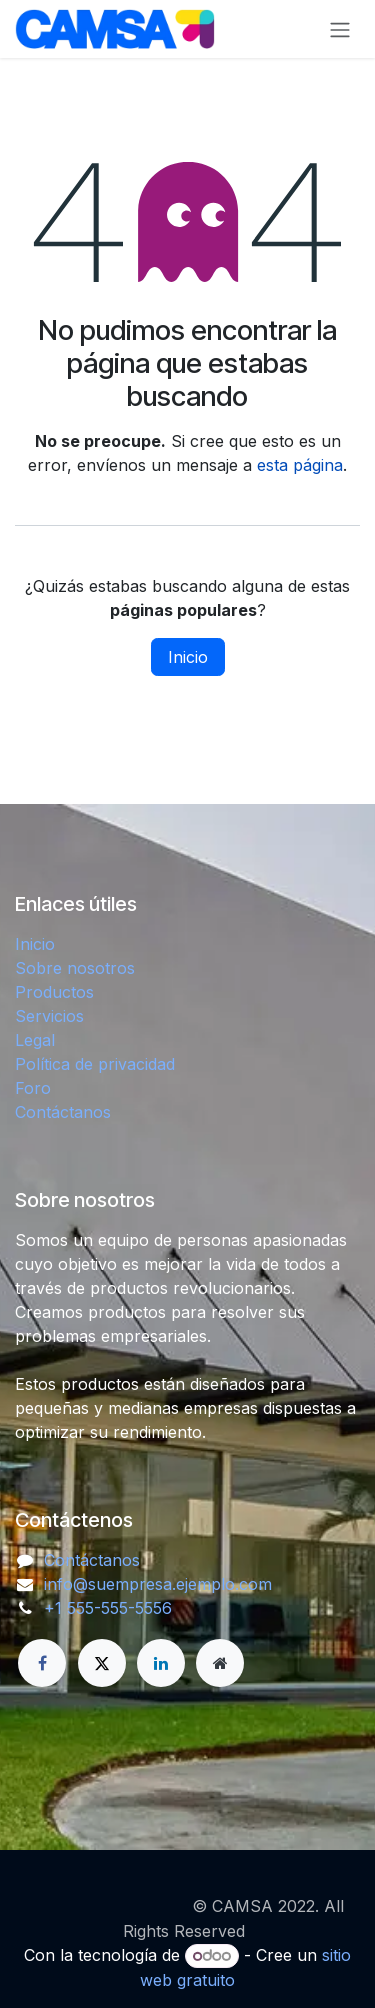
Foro (33, 1088)
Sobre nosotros (75, 968)
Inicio (188, 657)
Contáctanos (63, 1112)
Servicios (49, 1016)
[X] (102, 1663)
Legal (35, 1040)
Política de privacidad (95, 1064)
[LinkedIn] (161, 1663)
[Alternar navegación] (340, 29)
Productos (54, 992)
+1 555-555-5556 (108, 1608)
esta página (300, 465)
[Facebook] (42, 1663)
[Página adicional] (220, 1663)
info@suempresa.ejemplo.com (158, 1584)
